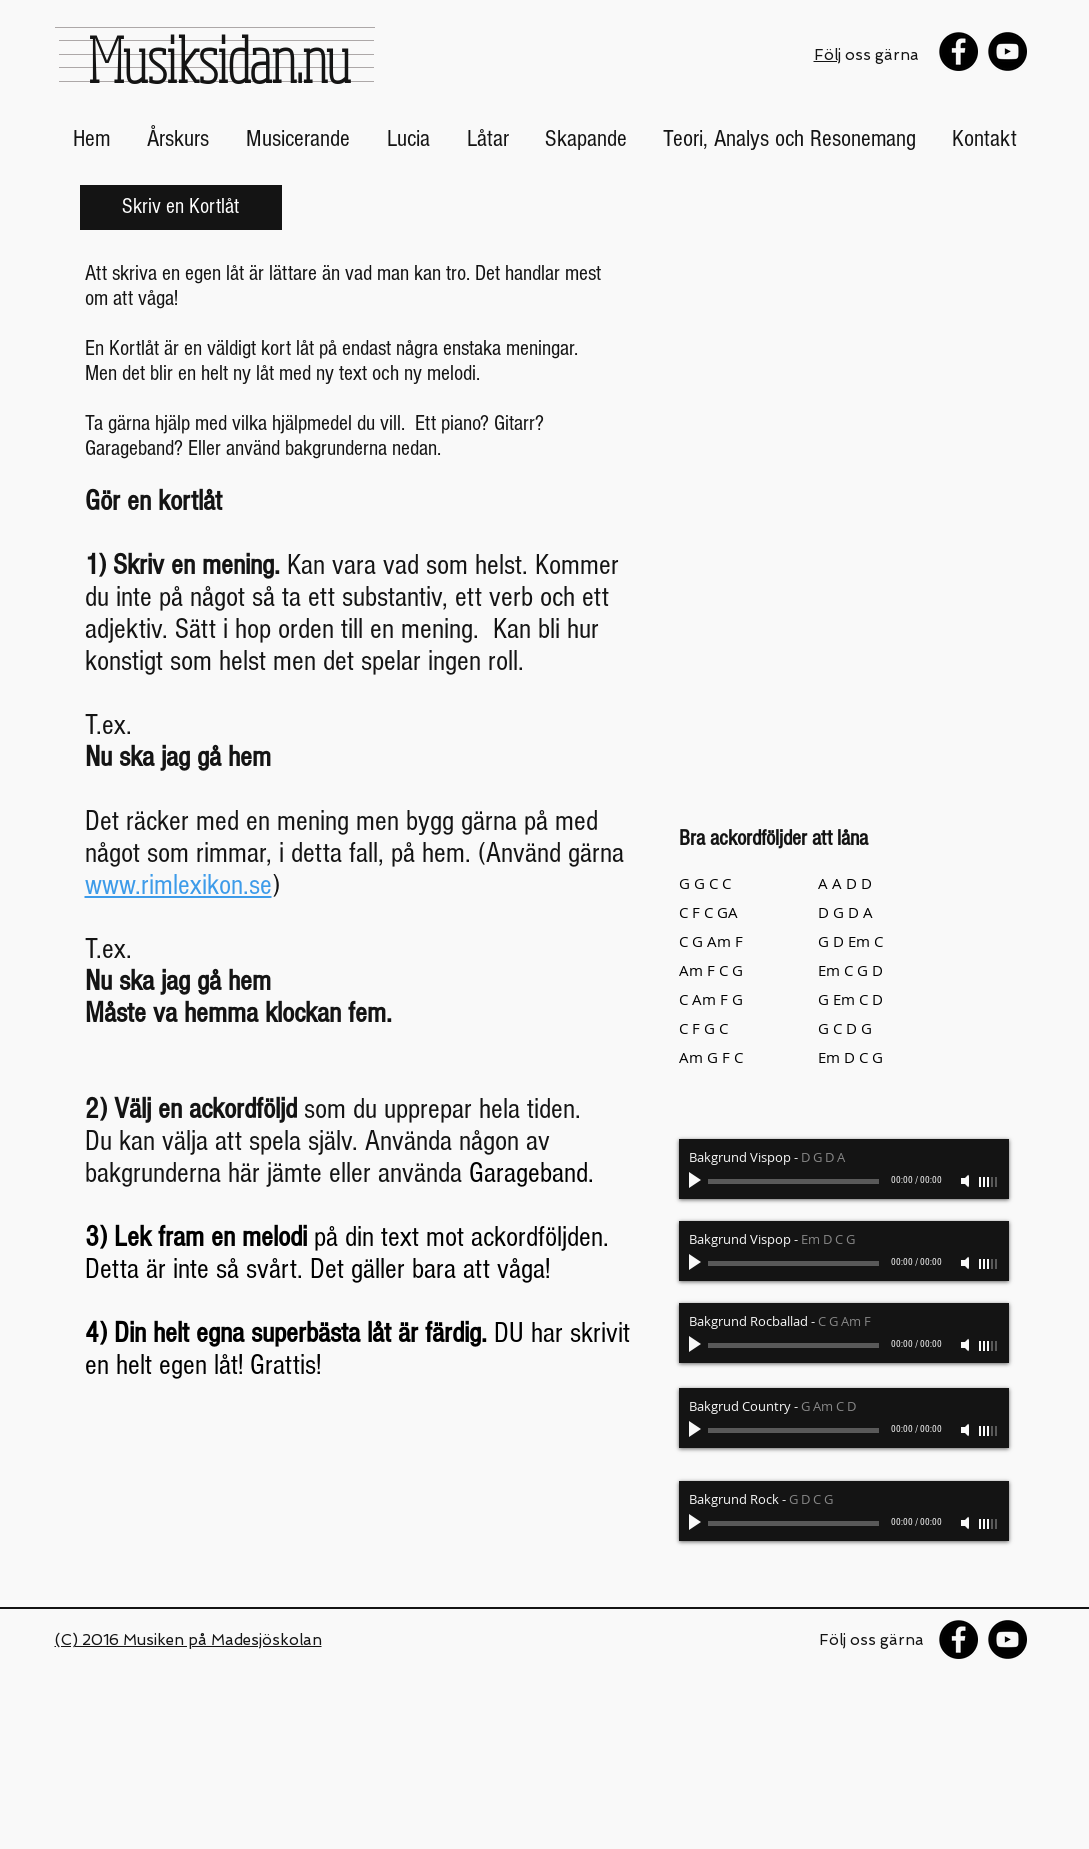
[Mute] (967, 1181)
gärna (904, 1640)
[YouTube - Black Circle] (1007, 51)
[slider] (989, 1182)
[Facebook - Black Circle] (958, 51)
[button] (178, 139)
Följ (827, 55)
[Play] (697, 1181)
